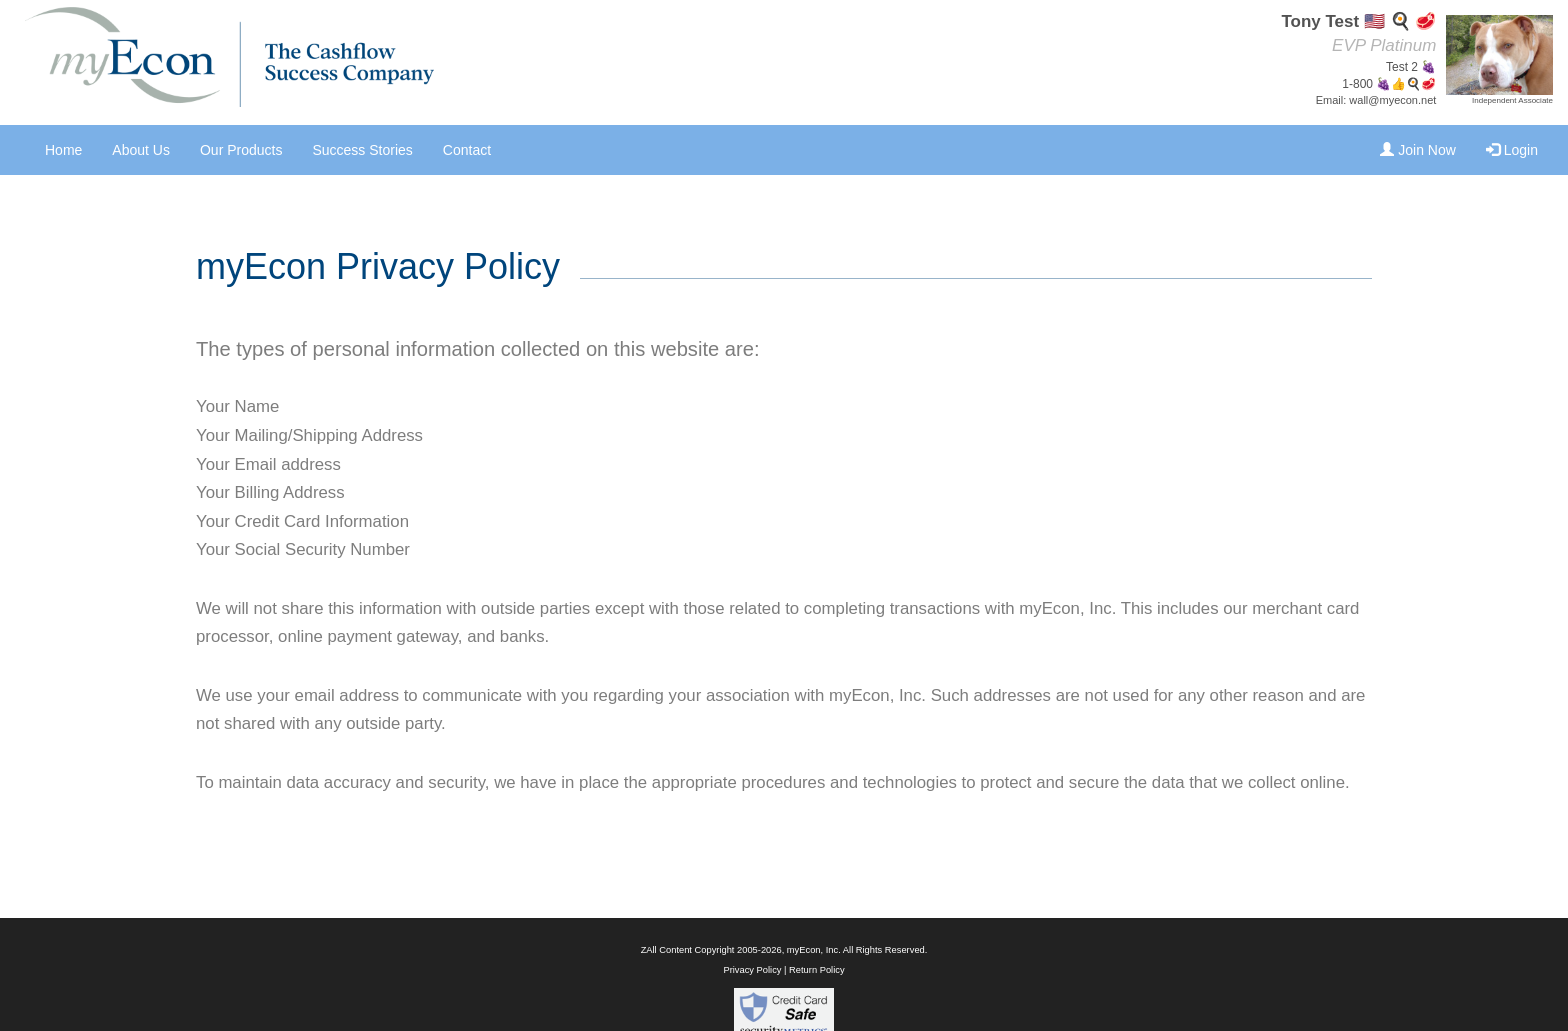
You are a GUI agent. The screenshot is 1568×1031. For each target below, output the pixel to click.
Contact (467, 150)
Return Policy (816, 970)
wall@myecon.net (1392, 100)
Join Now (1417, 150)
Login (1512, 150)
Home (63, 150)
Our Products (241, 150)
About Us (141, 150)
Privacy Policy (752, 970)
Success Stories (362, 150)
